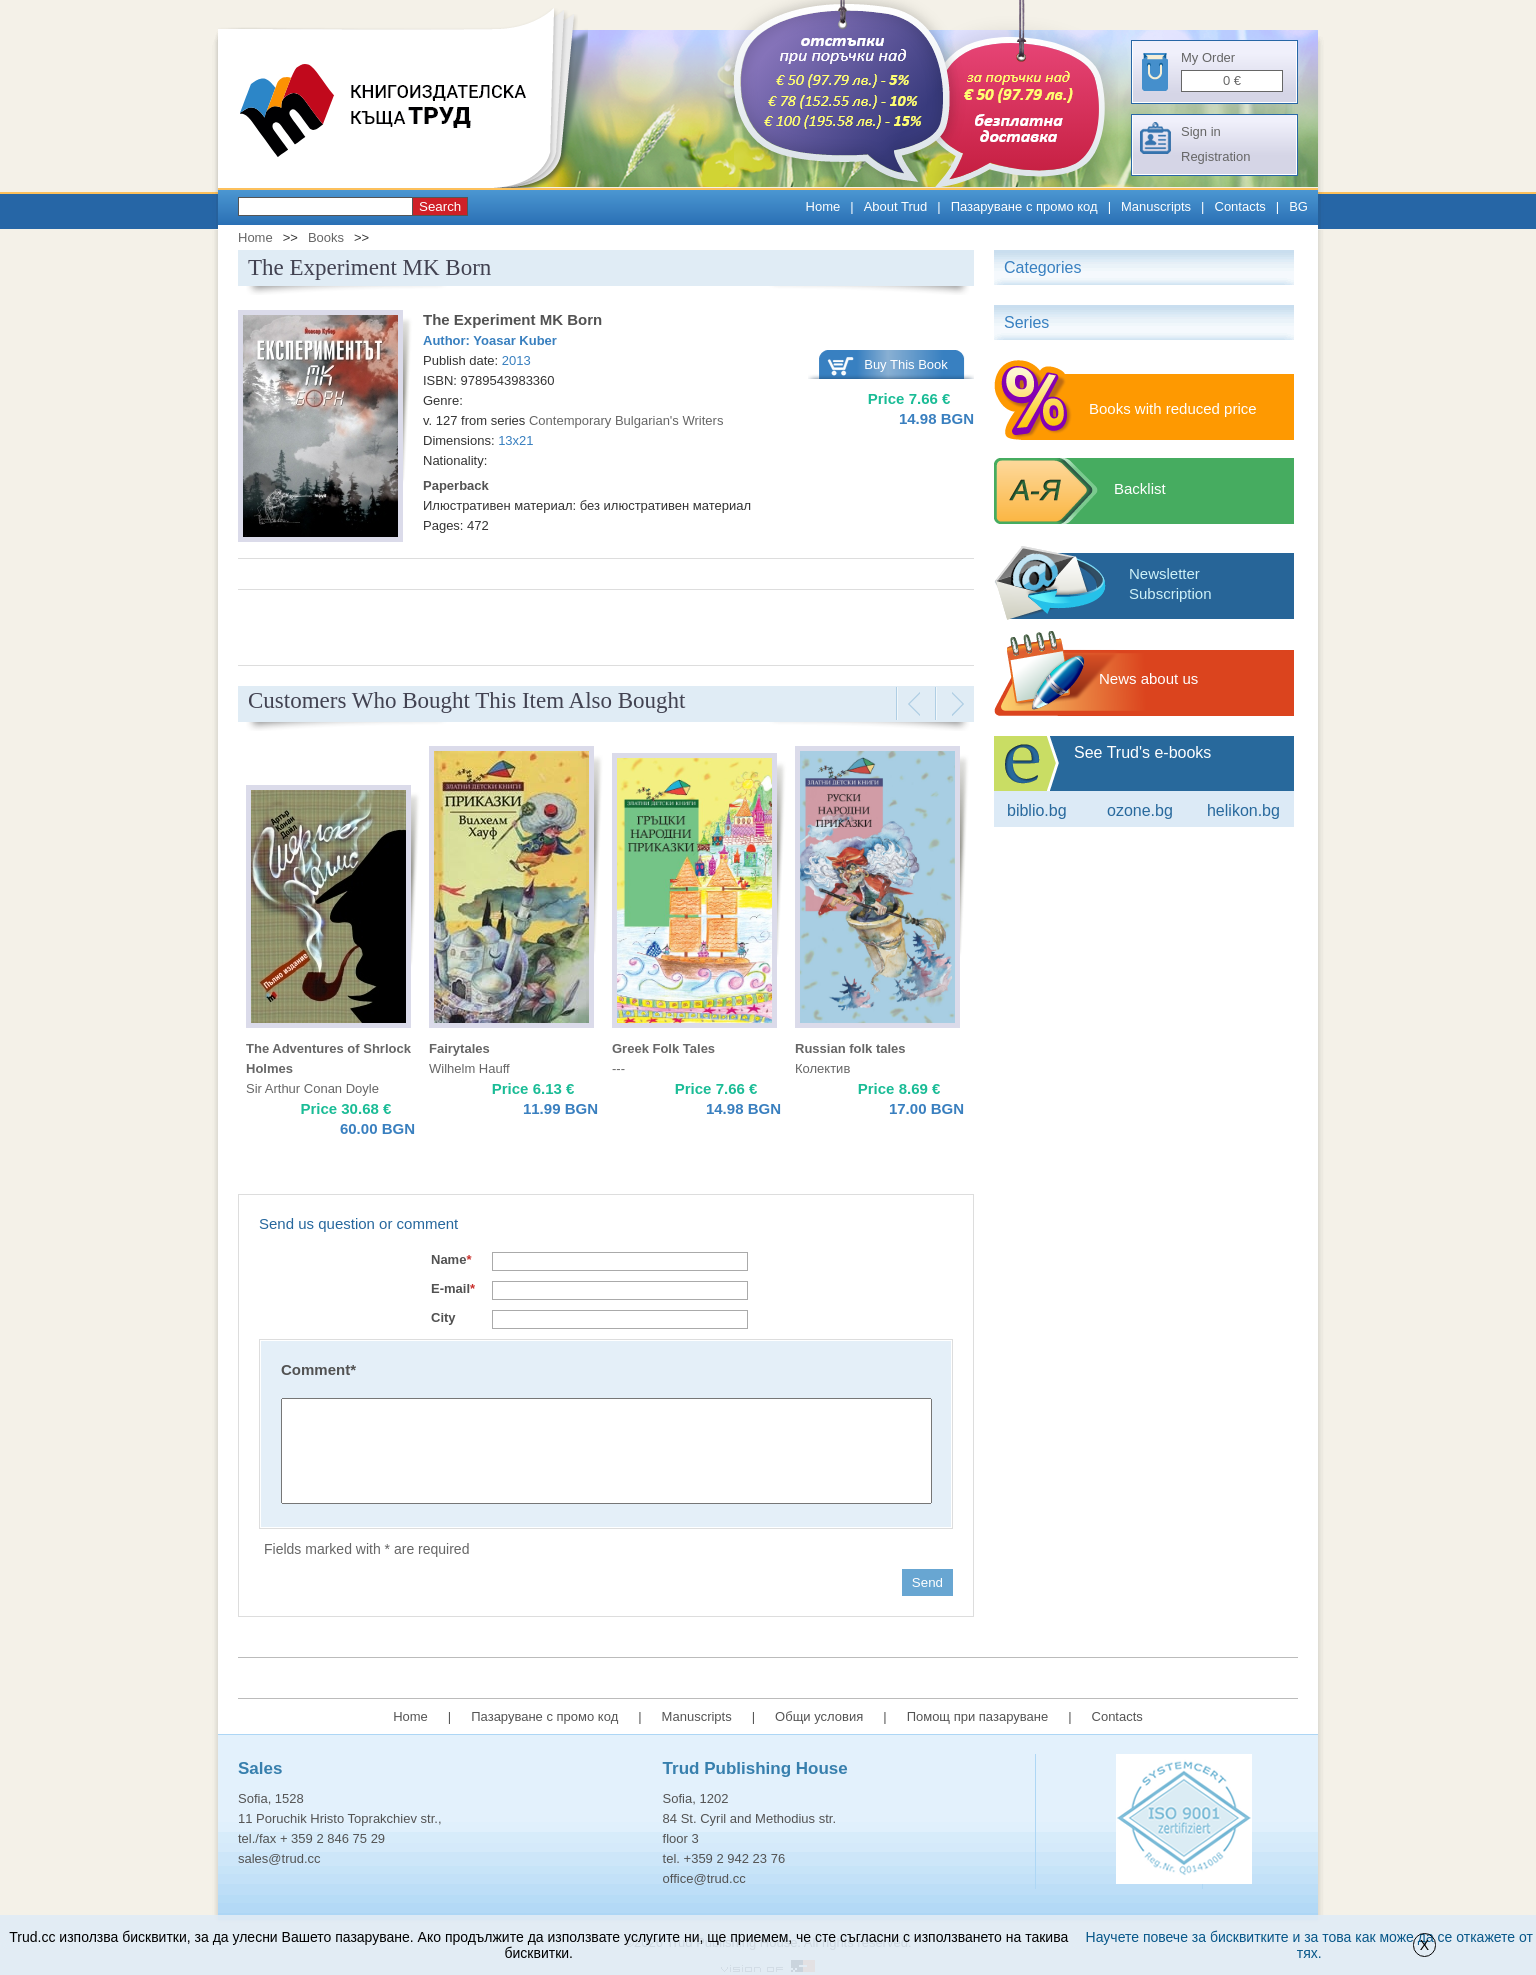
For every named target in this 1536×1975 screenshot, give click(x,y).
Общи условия (819, 1716)
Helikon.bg (1243, 810)
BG (1298, 206)
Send (927, 1582)
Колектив (822, 1068)
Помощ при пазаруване (978, 1716)
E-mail (453, 1288)
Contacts (1240, 206)
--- (618, 1068)
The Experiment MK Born (512, 319)
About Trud (896, 206)
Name (451, 1259)
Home (823, 206)
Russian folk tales (850, 1048)
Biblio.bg (1037, 810)
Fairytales (459, 1048)
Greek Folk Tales (663, 1048)
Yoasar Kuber (515, 340)
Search (440, 206)
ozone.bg (1140, 810)
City (443, 1317)
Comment (318, 1369)
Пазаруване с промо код (1024, 206)
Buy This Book (906, 364)
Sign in (1201, 131)
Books (326, 237)
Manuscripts (1156, 206)
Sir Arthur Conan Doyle (312, 1088)
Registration (1215, 156)
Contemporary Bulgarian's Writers (626, 420)
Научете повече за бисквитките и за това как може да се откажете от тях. (1309, 1945)
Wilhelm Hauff (469, 1068)
